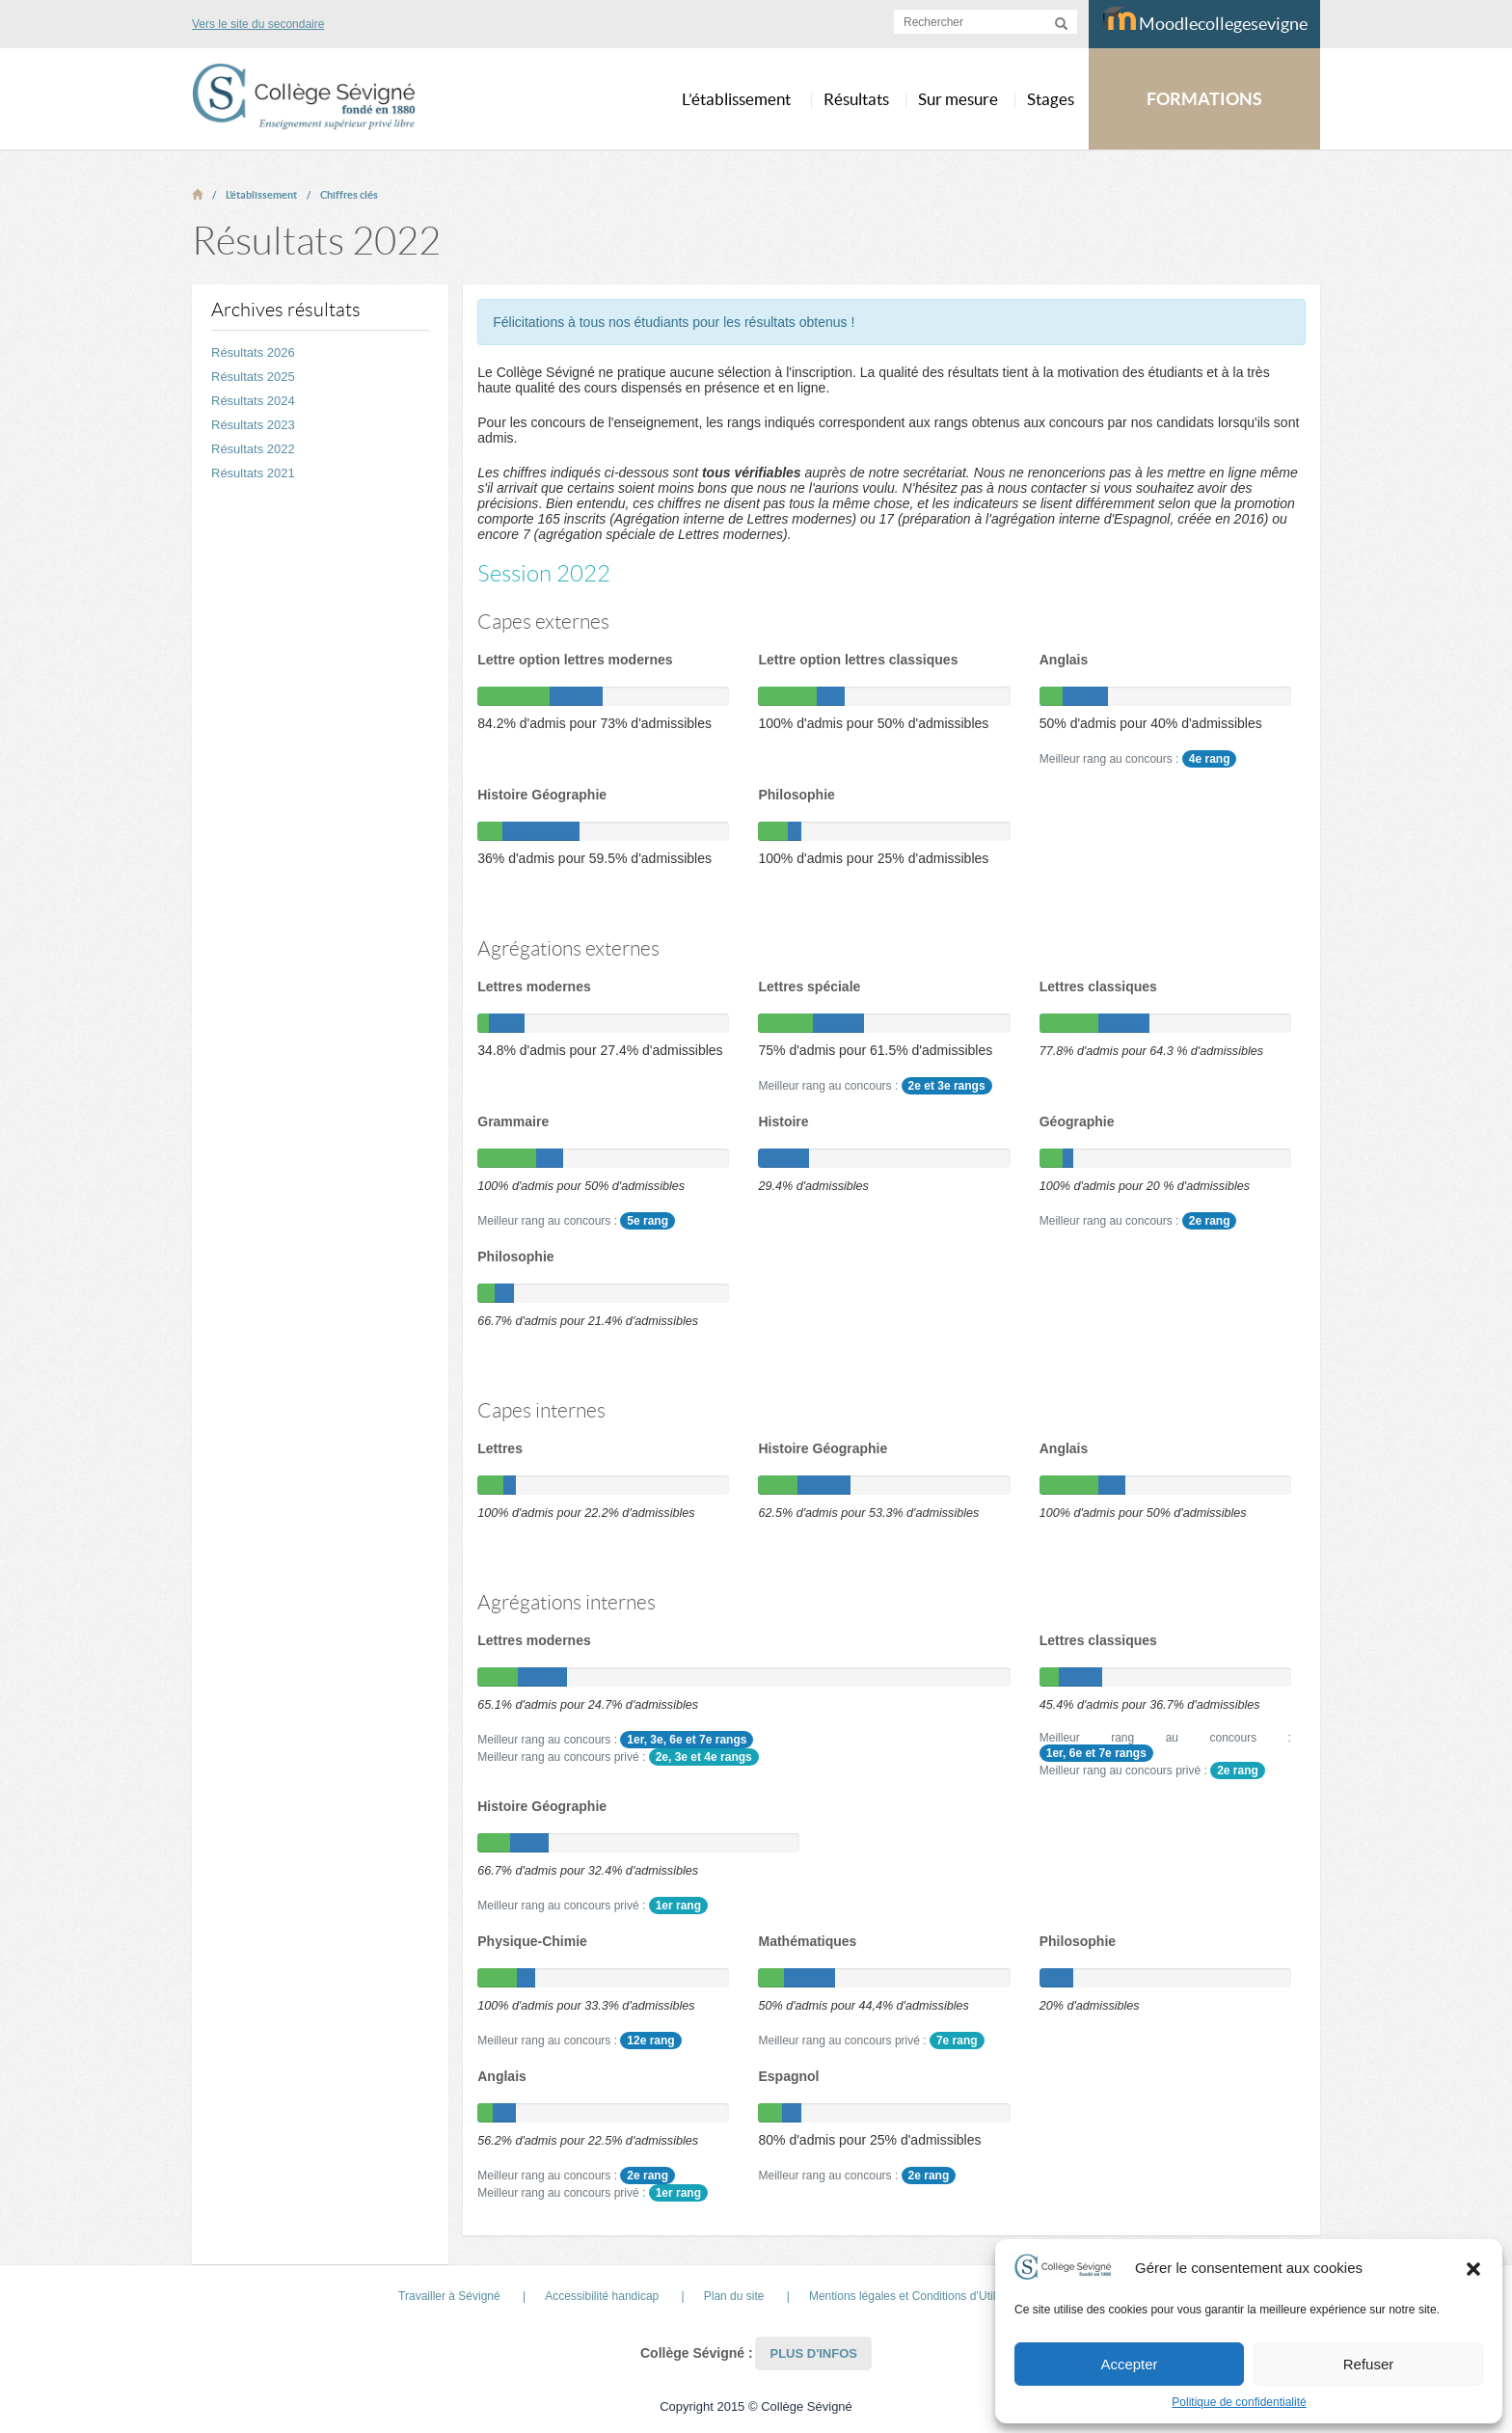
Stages (1050, 99)
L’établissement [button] (736, 99)
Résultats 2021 (253, 473)
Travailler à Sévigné (449, 2296)
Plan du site (734, 2296)
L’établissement (261, 195)
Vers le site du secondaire (258, 24)
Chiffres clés (349, 195)
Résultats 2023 (253, 425)
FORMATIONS (1204, 99)
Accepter (1128, 2364)
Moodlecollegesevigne (1205, 20)
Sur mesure (958, 99)
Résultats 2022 (253, 449)
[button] (1473, 2268)
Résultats (856, 99)
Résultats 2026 (253, 352)
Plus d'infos (813, 2353)
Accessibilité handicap (602, 2296)
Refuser (1368, 2364)
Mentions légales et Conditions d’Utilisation (919, 2296)
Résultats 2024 (253, 400)
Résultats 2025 (253, 376)
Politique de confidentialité (1239, 2402)
